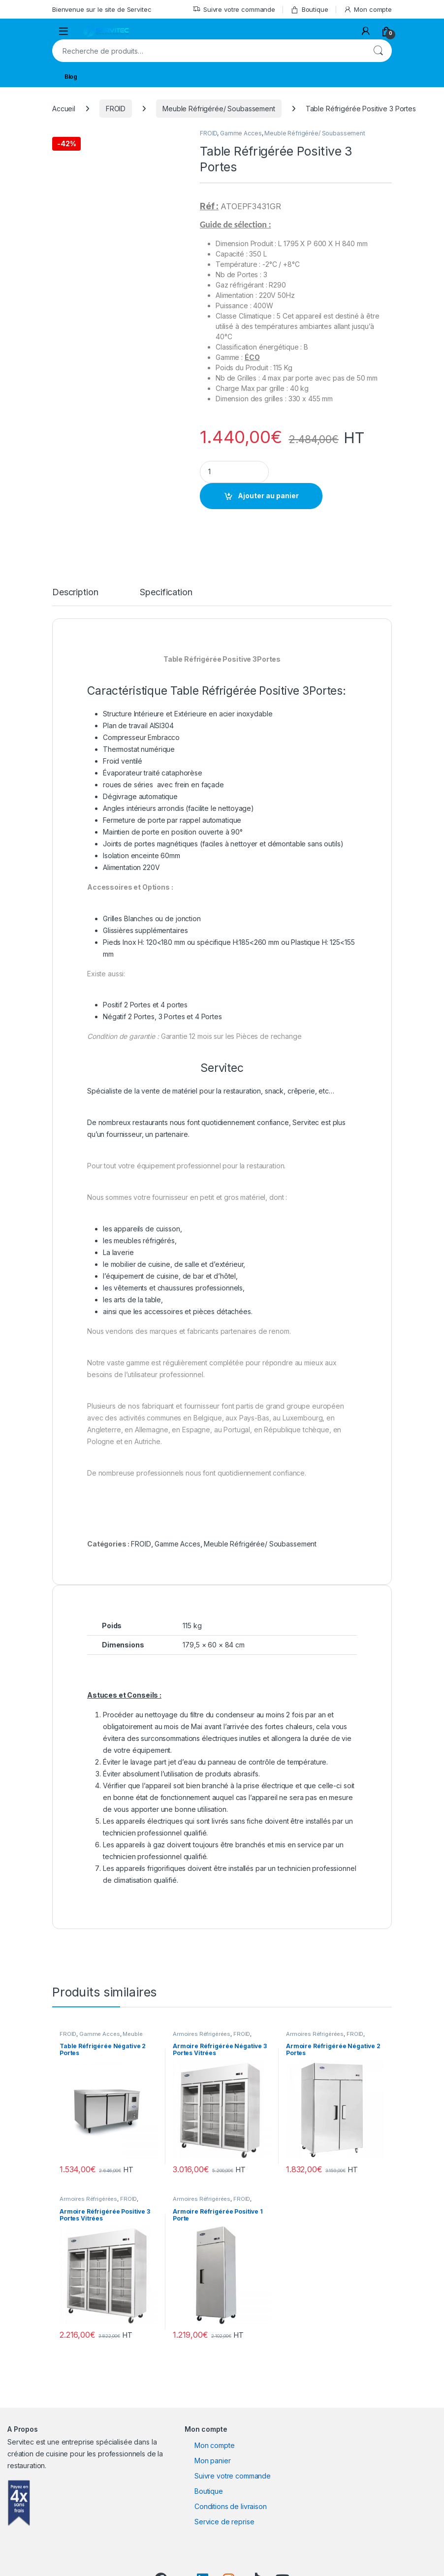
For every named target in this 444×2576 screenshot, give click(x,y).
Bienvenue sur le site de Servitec (101, 9)
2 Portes (141, 1016)
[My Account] (365, 31)
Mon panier (212, 2460)
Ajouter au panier (268, 495)
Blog (70, 76)
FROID (116, 108)
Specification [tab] (166, 592)
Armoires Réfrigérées (201, 2033)
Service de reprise (224, 2521)
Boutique (309, 9)
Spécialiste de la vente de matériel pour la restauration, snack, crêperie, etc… (210, 1091)
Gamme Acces (240, 133)
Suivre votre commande (233, 9)
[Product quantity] (234, 472)
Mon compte (368, 9)
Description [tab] (75, 592)
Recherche (378, 50)
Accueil (63, 108)
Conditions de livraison (230, 2506)
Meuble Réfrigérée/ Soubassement (218, 108)
